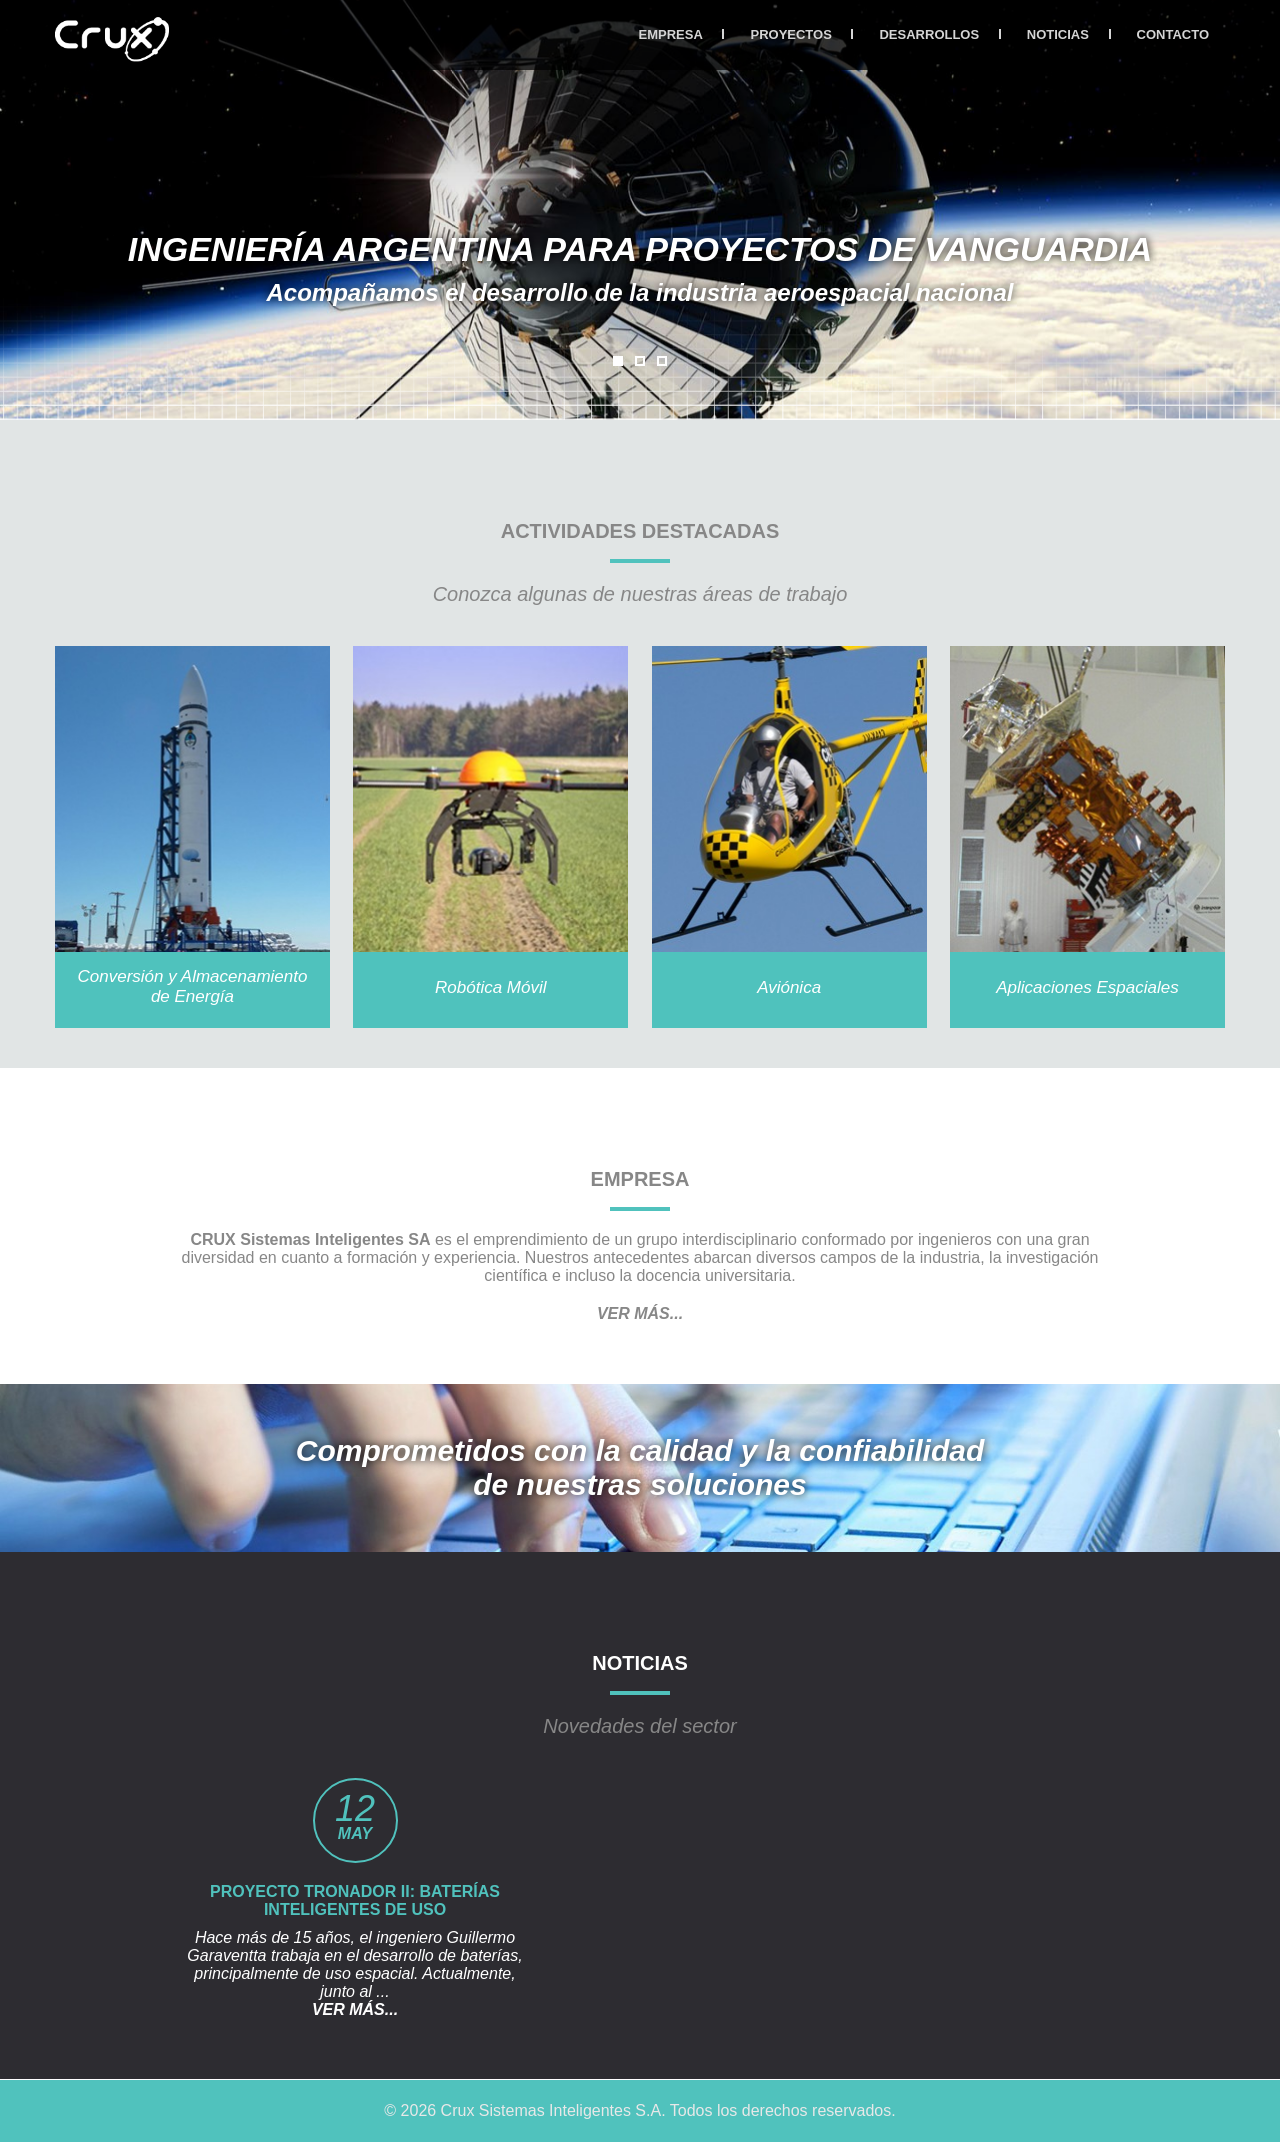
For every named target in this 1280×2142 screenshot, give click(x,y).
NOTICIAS (1058, 34)
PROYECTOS (790, 34)
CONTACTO (1173, 34)
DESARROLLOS (929, 34)
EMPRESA (671, 34)
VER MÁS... (640, 1313)
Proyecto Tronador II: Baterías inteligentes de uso (355, 1900)
